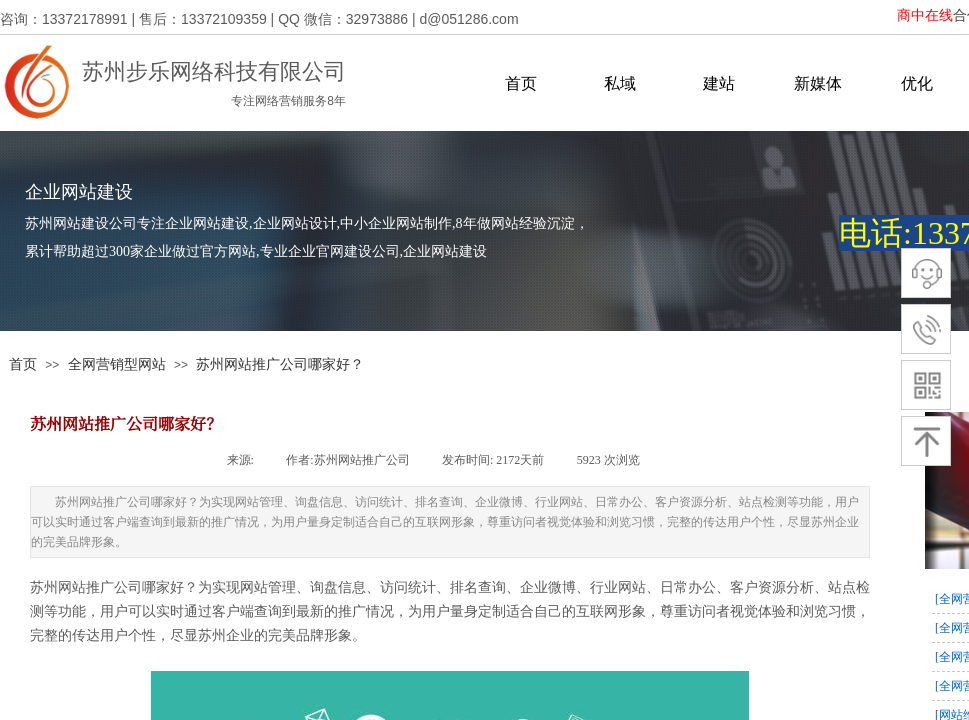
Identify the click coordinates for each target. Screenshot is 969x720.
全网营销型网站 (117, 364)
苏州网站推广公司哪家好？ (280, 364)
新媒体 (818, 83)
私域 (620, 83)
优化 (917, 83)
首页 (521, 83)
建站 (719, 83)
